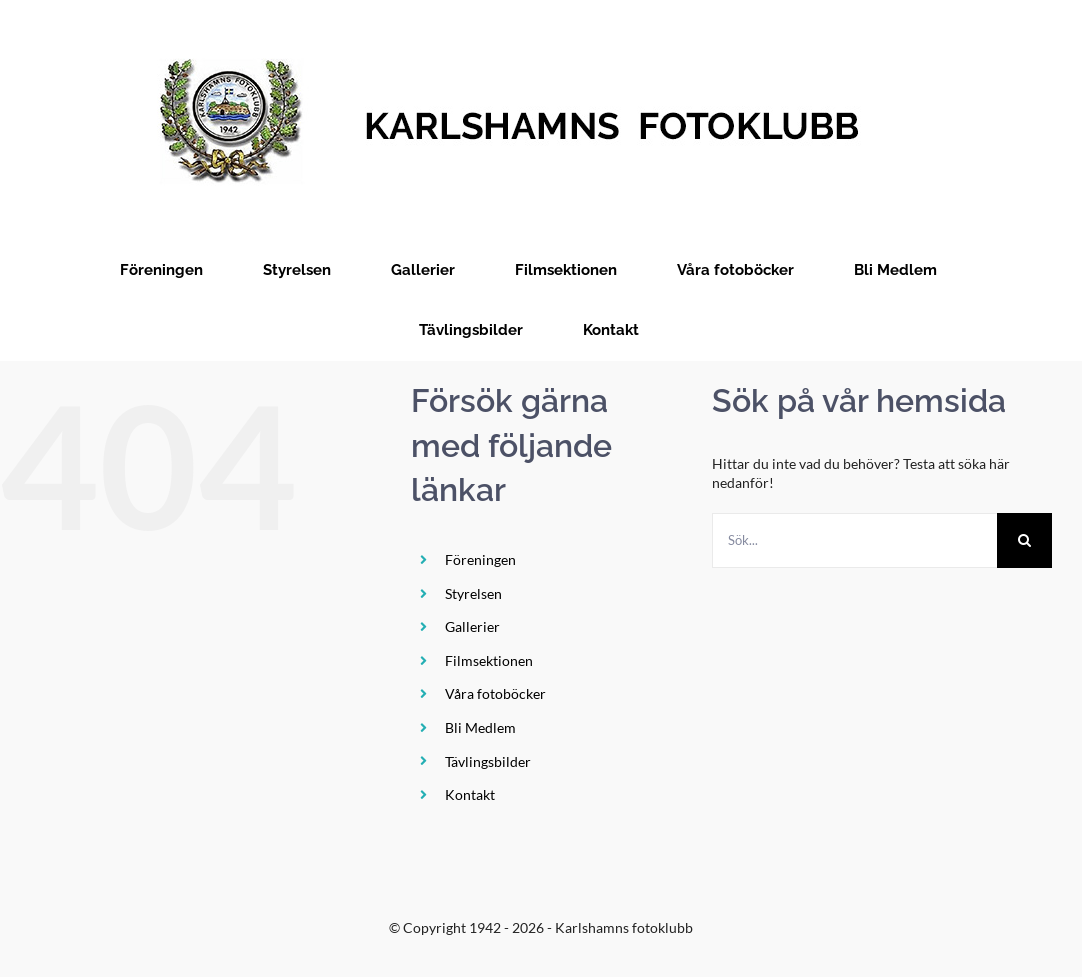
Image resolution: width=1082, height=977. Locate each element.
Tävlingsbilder (488, 761)
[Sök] (1024, 540)
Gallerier (472, 626)
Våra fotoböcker (495, 693)
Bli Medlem (480, 727)
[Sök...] (855, 540)
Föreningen (480, 559)
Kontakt (470, 794)
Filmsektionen (489, 660)
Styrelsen (473, 593)
